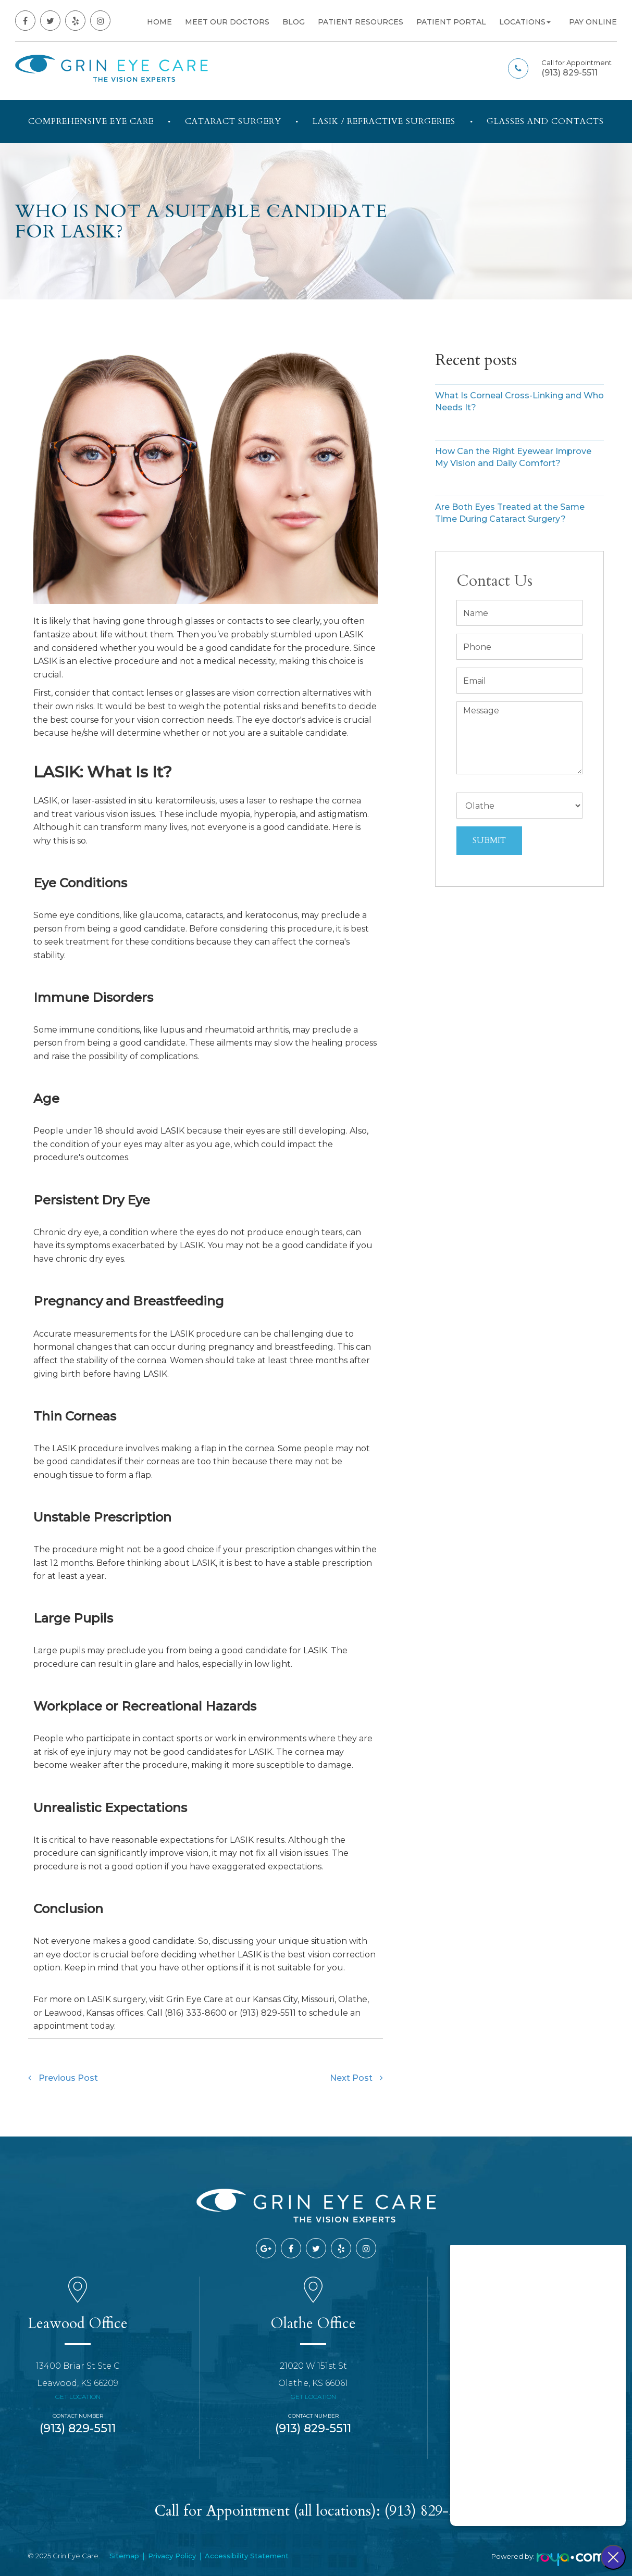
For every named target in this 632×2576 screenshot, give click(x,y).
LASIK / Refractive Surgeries (384, 121)
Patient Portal (451, 22)
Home (159, 22)
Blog (293, 22)
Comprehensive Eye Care (91, 121)
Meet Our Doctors (227, 22)
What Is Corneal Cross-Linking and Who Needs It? (519, 401)
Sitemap (124, 2556)
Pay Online (593, 22)
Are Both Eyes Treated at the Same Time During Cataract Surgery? (510, 513)
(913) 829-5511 (569, 73)
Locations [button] (525, 22)
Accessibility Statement (247, 2556)
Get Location (78, 2397)
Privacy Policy (172, 2556)
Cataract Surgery (233, 121)
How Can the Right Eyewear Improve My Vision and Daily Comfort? (513, 457)
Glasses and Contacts (545, 121)
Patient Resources (360, 22)
